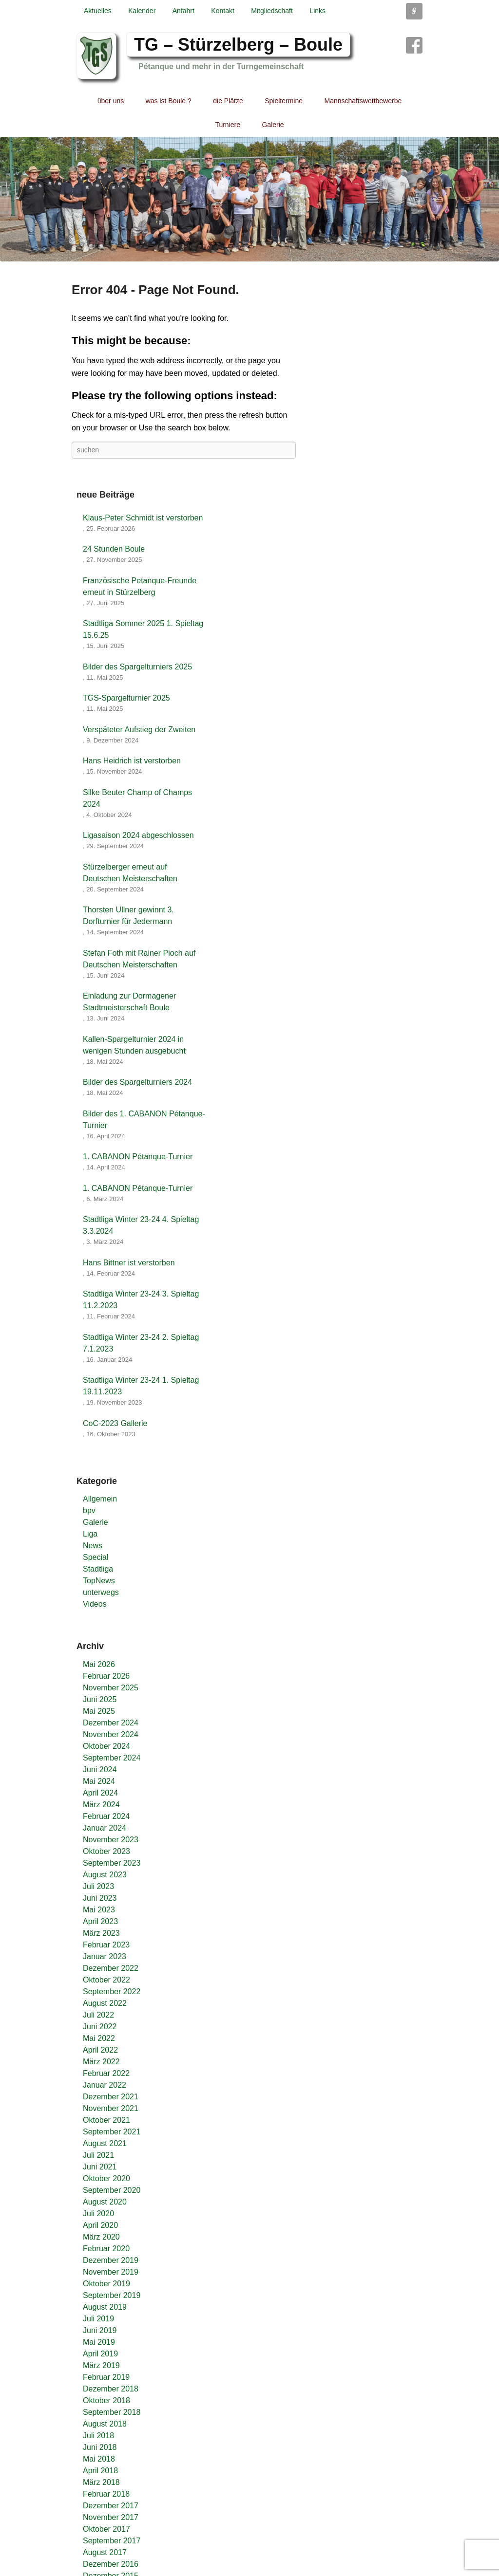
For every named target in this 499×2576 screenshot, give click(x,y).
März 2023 (101, 1933)
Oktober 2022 (106, 1980)
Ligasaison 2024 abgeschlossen (138, 835)
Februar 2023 (106, 1945)
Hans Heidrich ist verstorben (132, 761)
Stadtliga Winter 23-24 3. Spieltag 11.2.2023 (141, 1300)
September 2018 (111, 2412)
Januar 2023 (104, 1956)
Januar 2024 (104, 1828)
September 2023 (111, 1863)
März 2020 (101, 2237)
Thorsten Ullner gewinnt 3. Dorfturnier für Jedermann (128, 916)
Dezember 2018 (110, 2389)
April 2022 (100, 2050)
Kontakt (222, 11)
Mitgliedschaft (272, 11)
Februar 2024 (106, 1816)
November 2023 (110, 1839)
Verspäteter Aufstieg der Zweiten (139, 729)
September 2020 (111, 2190)
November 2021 (110, 2108)
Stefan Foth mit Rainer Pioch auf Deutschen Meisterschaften (139, 959)
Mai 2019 (99, 2342)
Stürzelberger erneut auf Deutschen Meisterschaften (130, 873)
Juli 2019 (98, 2319)
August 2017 (105, 2552)
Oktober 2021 (106, 2120)
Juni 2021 (99, 2167)
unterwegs (101, 1592)
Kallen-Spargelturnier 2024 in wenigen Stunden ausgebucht (134, 1045)
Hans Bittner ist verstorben (129, 1263)
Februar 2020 (106, 2248)
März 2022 (101, 2061)
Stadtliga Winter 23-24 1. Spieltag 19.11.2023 (141, 1386)
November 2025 (110, 1688)
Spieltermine (284, 101)
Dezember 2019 (110, 2260)
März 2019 (101, 2365)
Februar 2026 (106, 1676)
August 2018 (105, 2424)
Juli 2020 (98, 2213)
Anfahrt (183, 11)
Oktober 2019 (106, 2283)
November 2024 (110, 1734)
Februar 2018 (106, 2494)
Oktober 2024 (106, 1746)
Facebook (414, 45)
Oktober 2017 (106, 2529)
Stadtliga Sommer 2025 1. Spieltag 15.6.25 (143, 629)
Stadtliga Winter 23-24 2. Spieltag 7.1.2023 (141, 1343)
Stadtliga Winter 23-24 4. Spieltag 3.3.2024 (141, 1225)
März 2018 (101, 2482)
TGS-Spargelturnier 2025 (126, 698)
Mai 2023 (99, 1910)
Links (317, 11)
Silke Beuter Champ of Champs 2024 (137, 798)
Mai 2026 (99, 1664)
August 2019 (105, 2307)
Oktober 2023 (106, 1851)
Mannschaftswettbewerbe (363, 101)
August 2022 (105, 2003)
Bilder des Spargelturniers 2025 (137, 667)
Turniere (227, 125)
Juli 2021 (98, 2155)
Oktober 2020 (106, 2178)
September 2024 (111, 1758)
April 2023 (100, 1921)
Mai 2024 (99, 1781)
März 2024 (101, 1804)
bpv (89, 1510)
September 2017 (111, 2541)
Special (95, 1557)
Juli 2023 (98, 1886)
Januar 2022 (104, 2085)
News (92, 1545)
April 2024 (100, 1793)
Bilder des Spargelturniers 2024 (137, 1082)
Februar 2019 (106, 2377)
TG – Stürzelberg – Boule (238, 45)
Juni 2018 (99, 2447)
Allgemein (100, 1499)
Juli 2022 (98, 2015)
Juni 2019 (99, 2330)
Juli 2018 (98, 2435)
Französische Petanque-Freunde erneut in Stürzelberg (139, 586)
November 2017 (110, 2517)
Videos (95, 1604)
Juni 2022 (99, 2026)
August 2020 (105, 2202)
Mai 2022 (99, 2038)
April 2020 (100, 2225)
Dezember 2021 (110, 2097)
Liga (90, 1534)
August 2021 (105, 2143)
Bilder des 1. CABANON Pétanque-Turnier (144, 1120)
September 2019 (111, 2295)
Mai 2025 (99, 1711)
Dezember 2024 (110, 1723)
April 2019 (100, 2354)
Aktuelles (98, 11)
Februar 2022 (106, 2073)
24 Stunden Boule (114, 549)
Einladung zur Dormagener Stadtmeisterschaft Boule (129, 1002)
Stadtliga (98, 1569)
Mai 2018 (99, 2459)
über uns (110, 101)
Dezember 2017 (110, 2506)
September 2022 (111, 1991)
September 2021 (111, 2132)
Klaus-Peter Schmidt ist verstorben (143, 518)
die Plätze (228, 101)
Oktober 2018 (106, 2400)
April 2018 (100, 2470)
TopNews (99, 1580)
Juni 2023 (99, 1898)
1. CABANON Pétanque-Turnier (137, 1156)
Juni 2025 (99, 1699)
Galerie (273, 125)
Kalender (141, 11)
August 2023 (105, 1875)
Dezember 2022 (110, 1968)
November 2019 (110, 2272)
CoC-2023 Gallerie (115, 1423)
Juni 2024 (99, 1769)
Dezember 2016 (110, 2564)
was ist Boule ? (169, 101)
